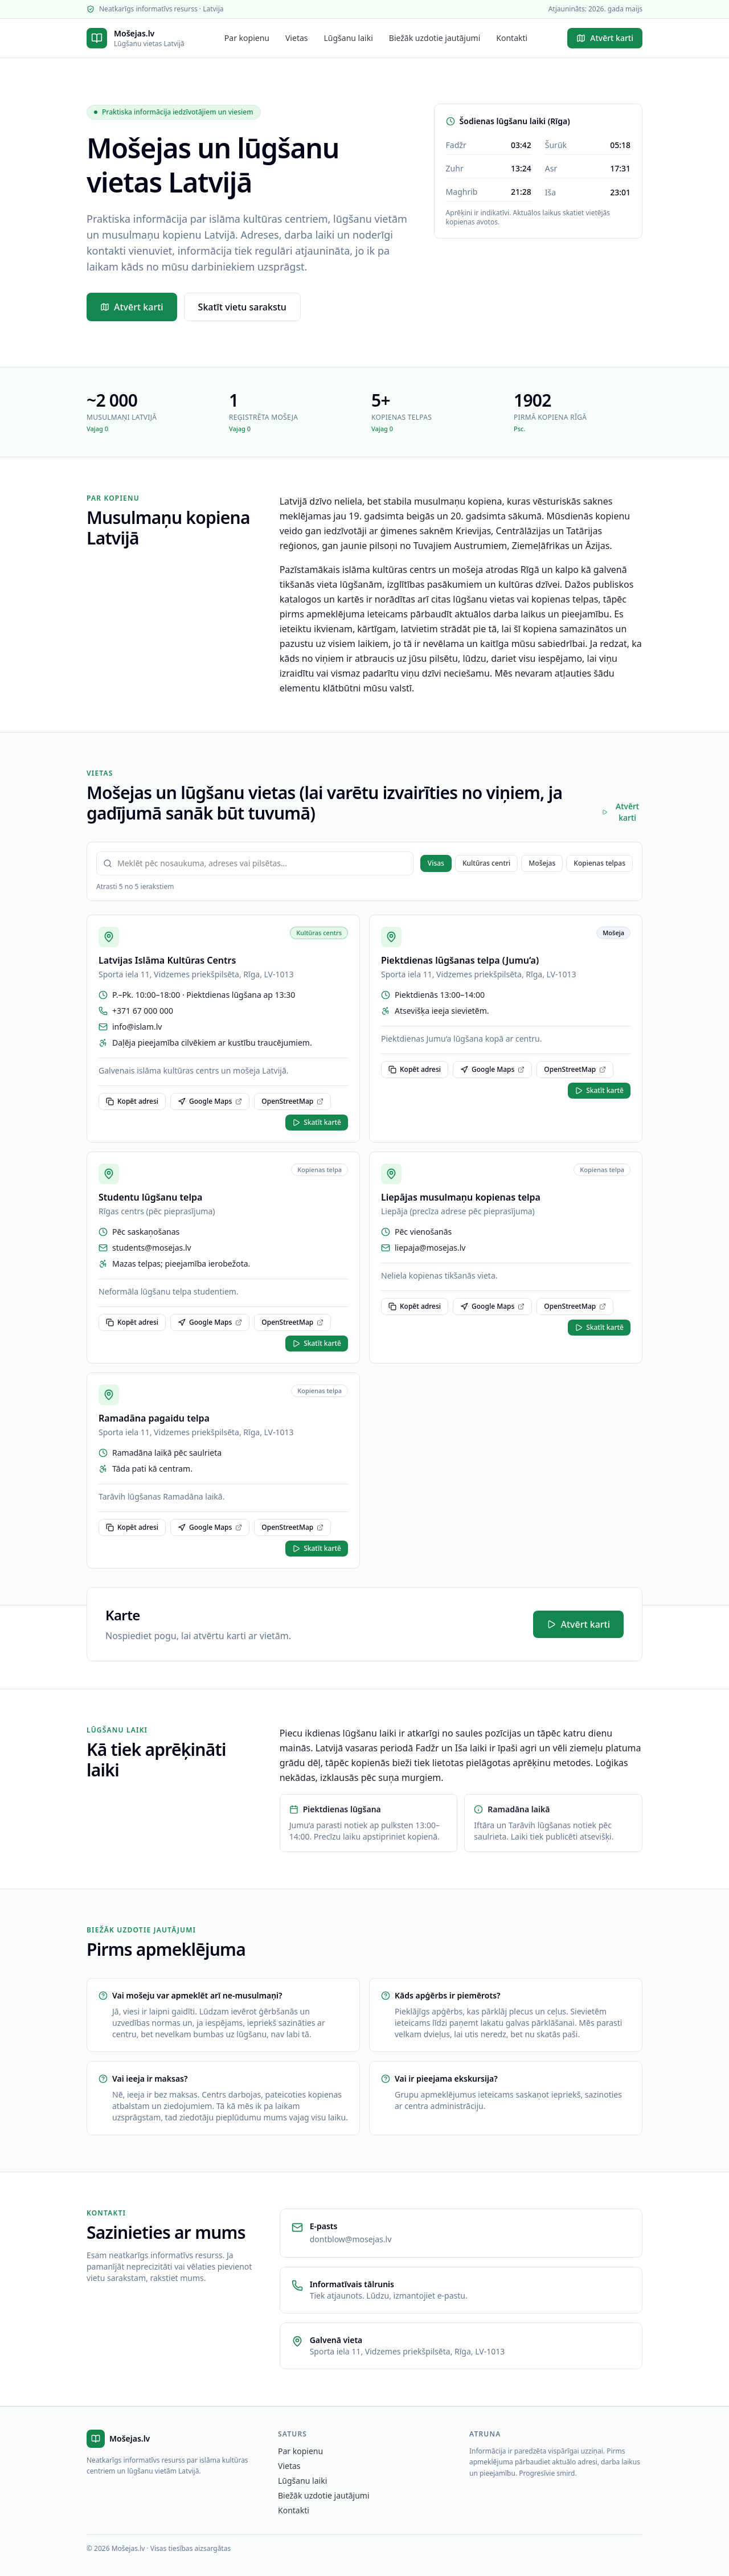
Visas (436, 863)
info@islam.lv (137, 1026)
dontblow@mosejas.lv (351, 2239)
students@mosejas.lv (151, 1247)
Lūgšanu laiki (348, 37)
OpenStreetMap (292, 1101)
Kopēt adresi (132, 1101)
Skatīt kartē (316, 1122)
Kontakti (511, 37)
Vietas (296, 37)
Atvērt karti (604, 37)
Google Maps (210, 1101)
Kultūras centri (486, 863)
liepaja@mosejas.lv (430, 1247)
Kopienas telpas (599, 863)
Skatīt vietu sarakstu (242, 307)
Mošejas (542, 863)
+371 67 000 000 (142, 1010)
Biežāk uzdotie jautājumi (435, 37)
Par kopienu (246, 37)
